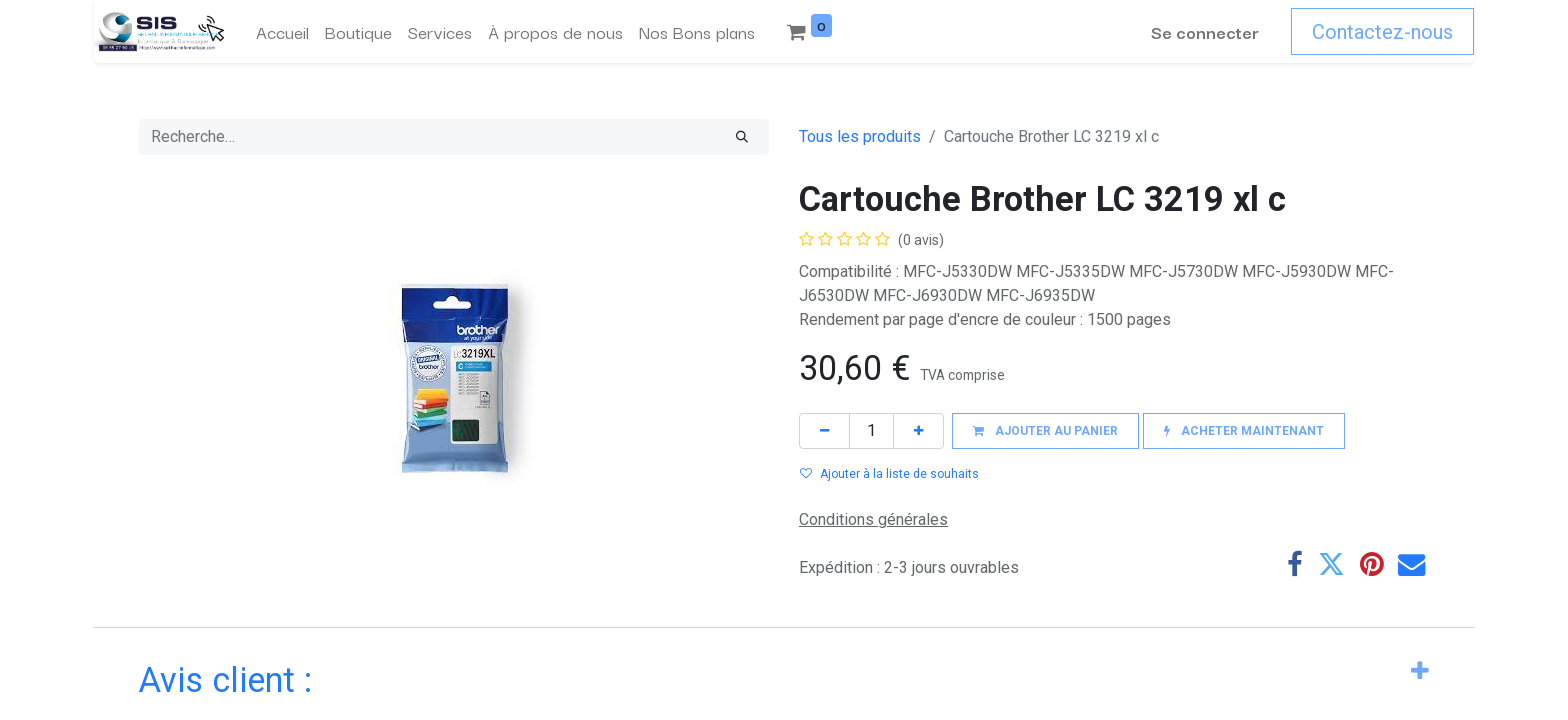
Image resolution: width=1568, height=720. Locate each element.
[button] (1045, 430)
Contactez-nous (1382, 32)
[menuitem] (282, 32)
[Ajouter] (918, 430)
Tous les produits (860, 136)
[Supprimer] (824, 430)
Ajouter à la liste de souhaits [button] (889, 474)
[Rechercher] (742, 137)
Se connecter (1205, 31)
